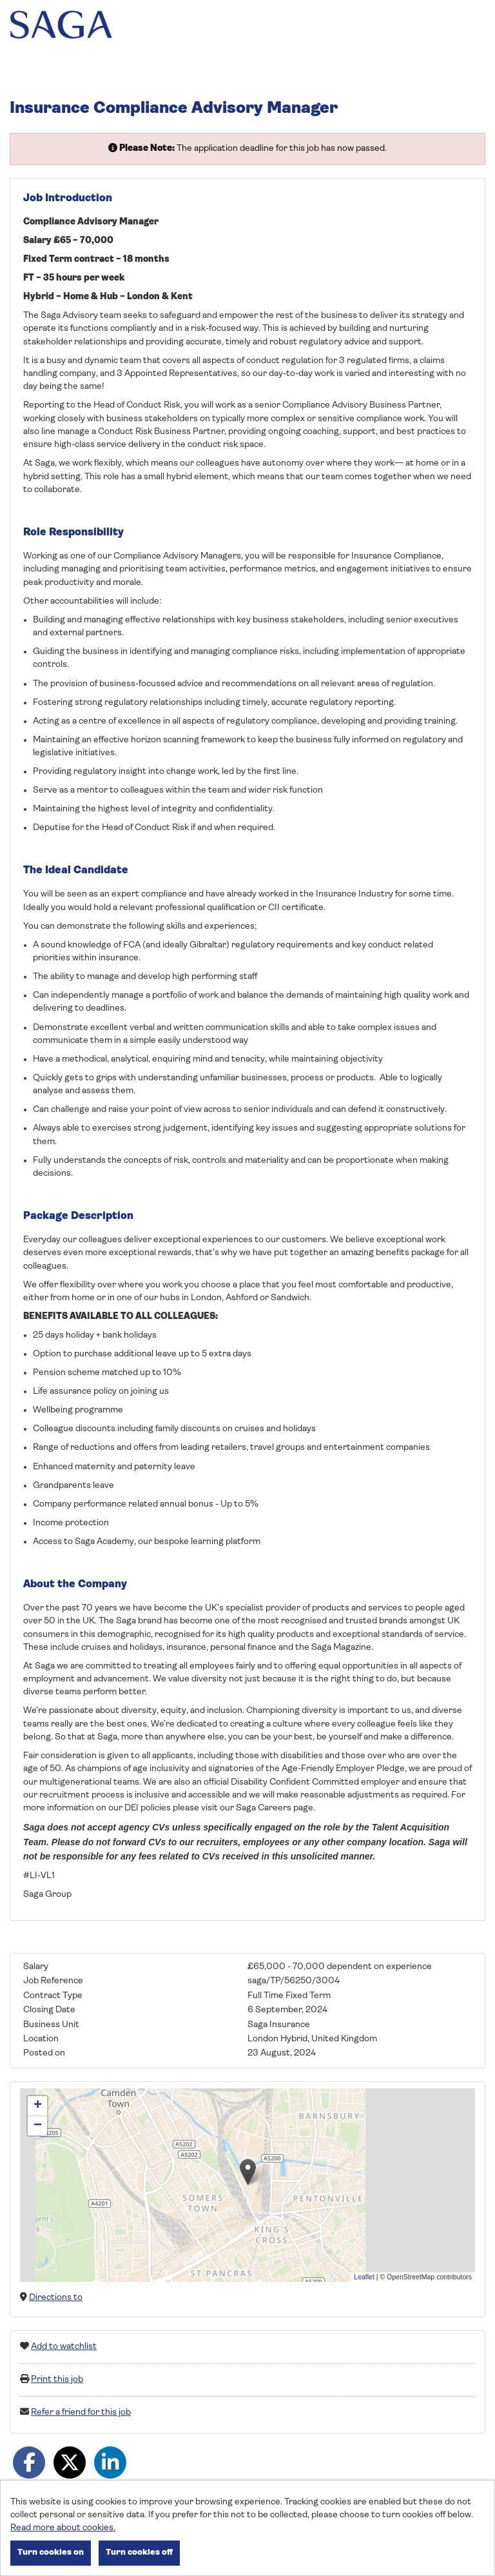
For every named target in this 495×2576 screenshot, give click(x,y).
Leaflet (364, 2277)
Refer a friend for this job (81, 2412)
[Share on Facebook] (29, 2462)
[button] (248, 2172)
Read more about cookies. (62, 2528)
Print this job (57, 2379)
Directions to (55, 2298)
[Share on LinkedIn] (110, 2462)
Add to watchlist (64, 2347)
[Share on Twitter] (69, 2462)
